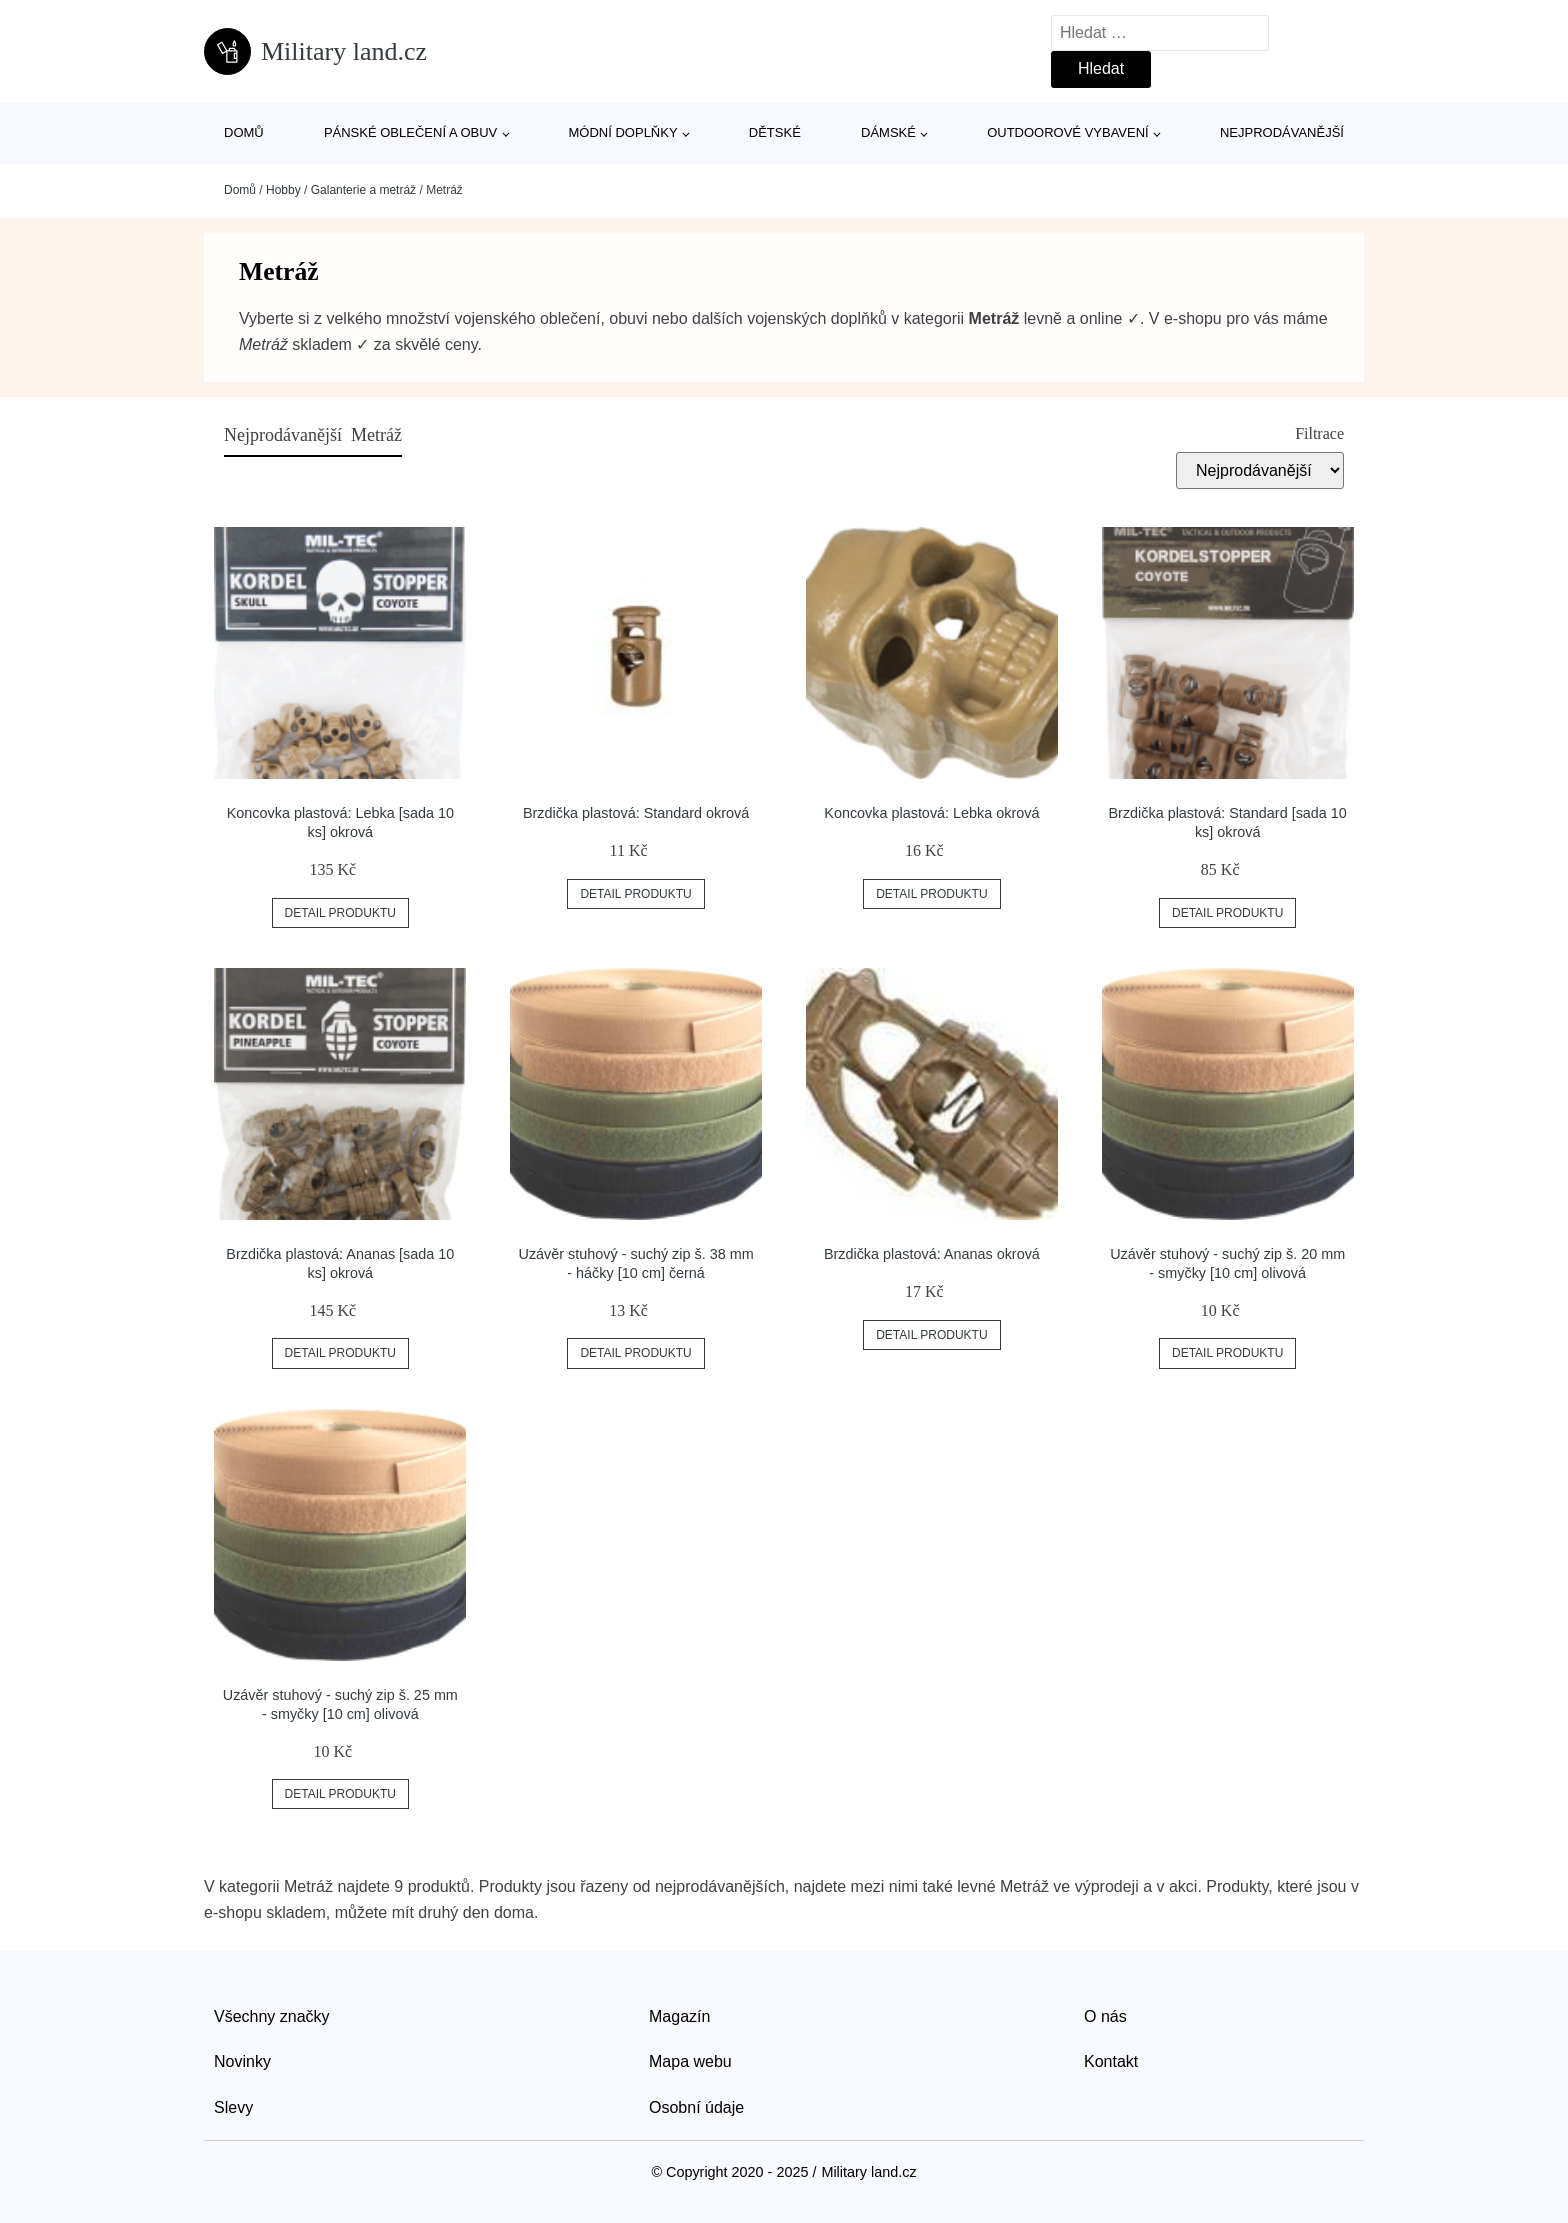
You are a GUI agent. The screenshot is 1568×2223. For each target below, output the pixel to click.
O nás (1105, 2016)
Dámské (888, 132)
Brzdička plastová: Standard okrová (636, 813)
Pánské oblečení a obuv (410, 132)
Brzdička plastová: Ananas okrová (932, 1254)
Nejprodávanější (1282, 132)
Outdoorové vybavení (1068, 132)
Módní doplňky (623, 132)
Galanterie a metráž (363, 190)
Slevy (233, 2107)
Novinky (242, 2061)
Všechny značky (272, 2016)
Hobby (283, 190)
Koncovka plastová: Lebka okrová (931, 813)
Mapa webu (690, 2061)
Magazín (679, 2016)
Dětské (775, 132)
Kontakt (1111, 2061)
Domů (244, 132)
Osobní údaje (696, 2107)
